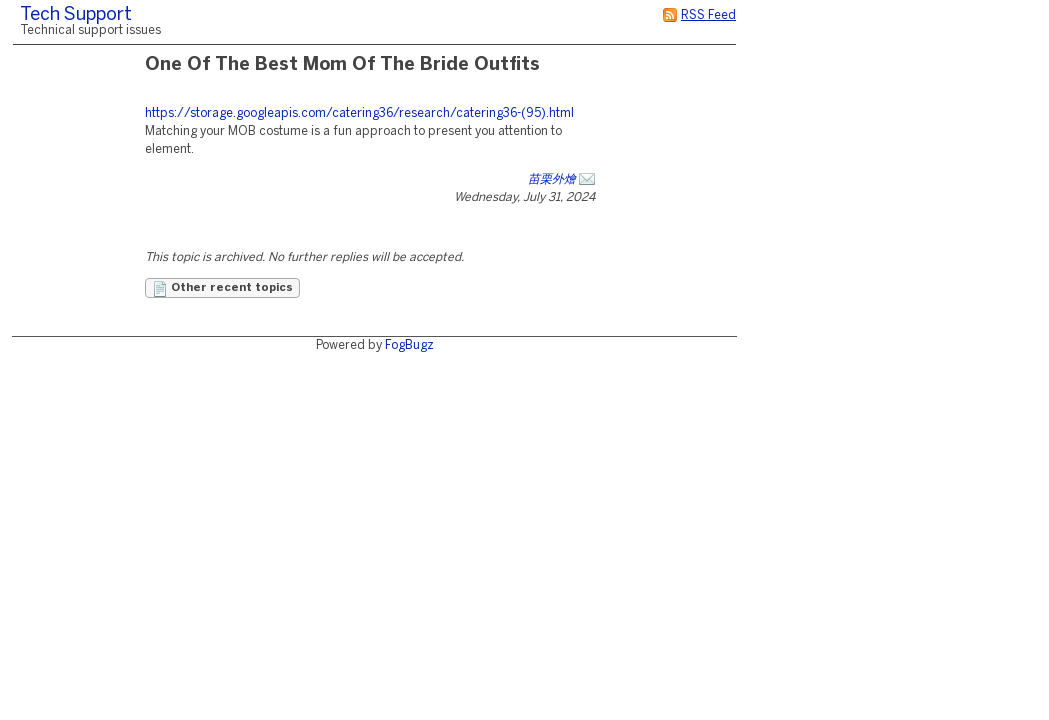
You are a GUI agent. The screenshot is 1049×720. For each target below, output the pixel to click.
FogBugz (409, 345)
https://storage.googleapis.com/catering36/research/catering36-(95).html (359, 113)
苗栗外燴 (552, 179)
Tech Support (76, 15)
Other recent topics (222, 289)
